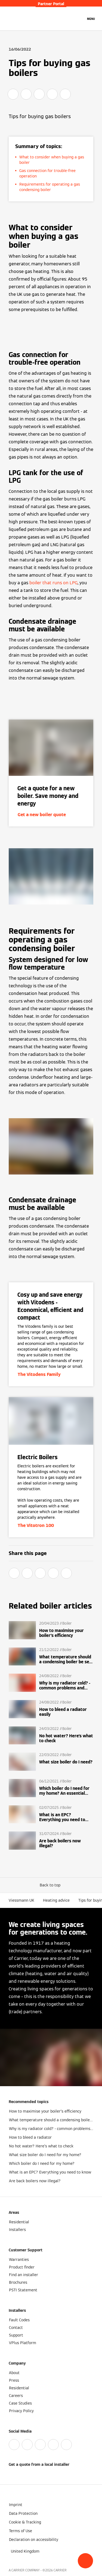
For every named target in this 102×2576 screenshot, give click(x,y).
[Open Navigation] (91, 18)
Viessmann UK (21, 1900)
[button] (85, 2560)
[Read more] (51, 1630)
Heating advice (56, 1900)
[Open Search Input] (78, 18)
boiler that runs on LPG (53, 583)
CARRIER (60, 2570)
